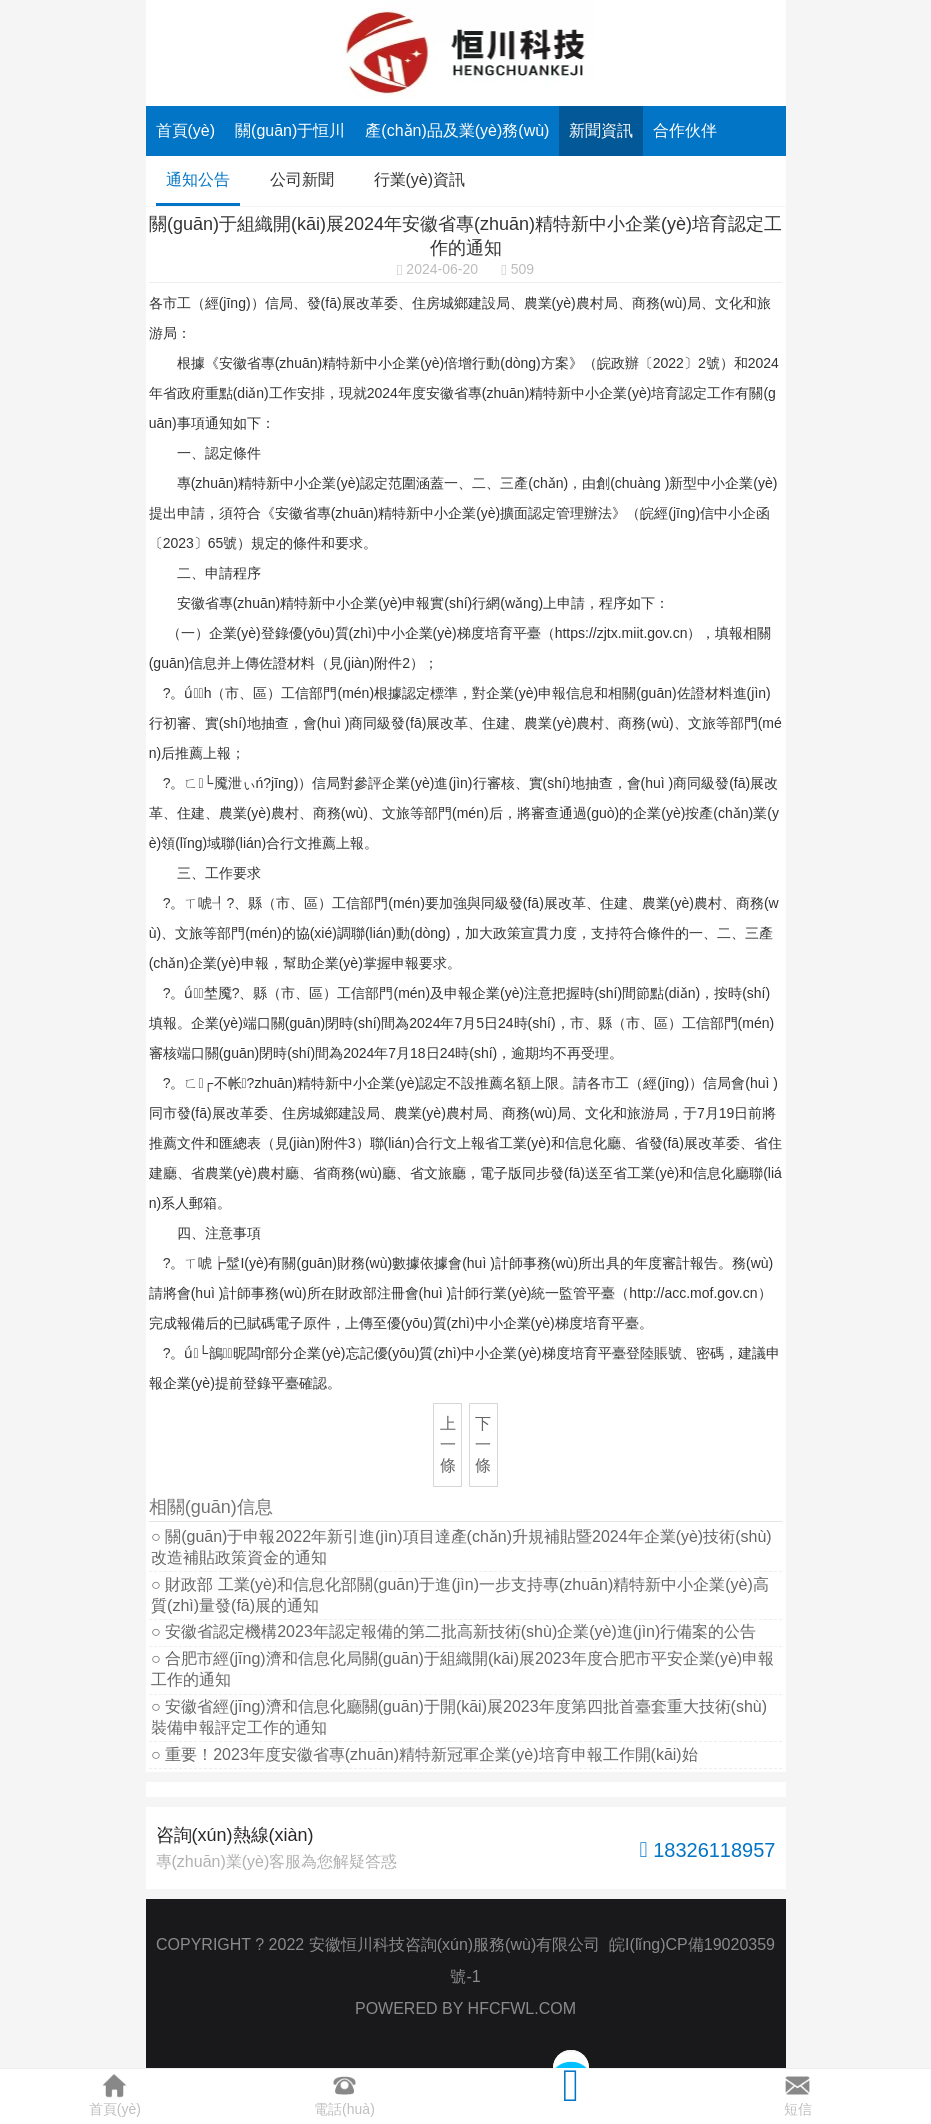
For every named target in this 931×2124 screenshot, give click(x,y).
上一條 (448, 1444)
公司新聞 (302, 179)
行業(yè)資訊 (420, 179)
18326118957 (708, 1849)
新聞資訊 (601, 130)
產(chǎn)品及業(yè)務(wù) (457, 130)
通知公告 (198, 179)
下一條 (483, 1444)
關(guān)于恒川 (290, 130)
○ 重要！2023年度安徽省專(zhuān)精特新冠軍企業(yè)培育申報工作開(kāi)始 (424, 1754)
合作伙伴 (685, 130)
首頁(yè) (186, 130)
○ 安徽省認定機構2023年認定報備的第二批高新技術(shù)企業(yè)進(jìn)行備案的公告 (453, 1631)
